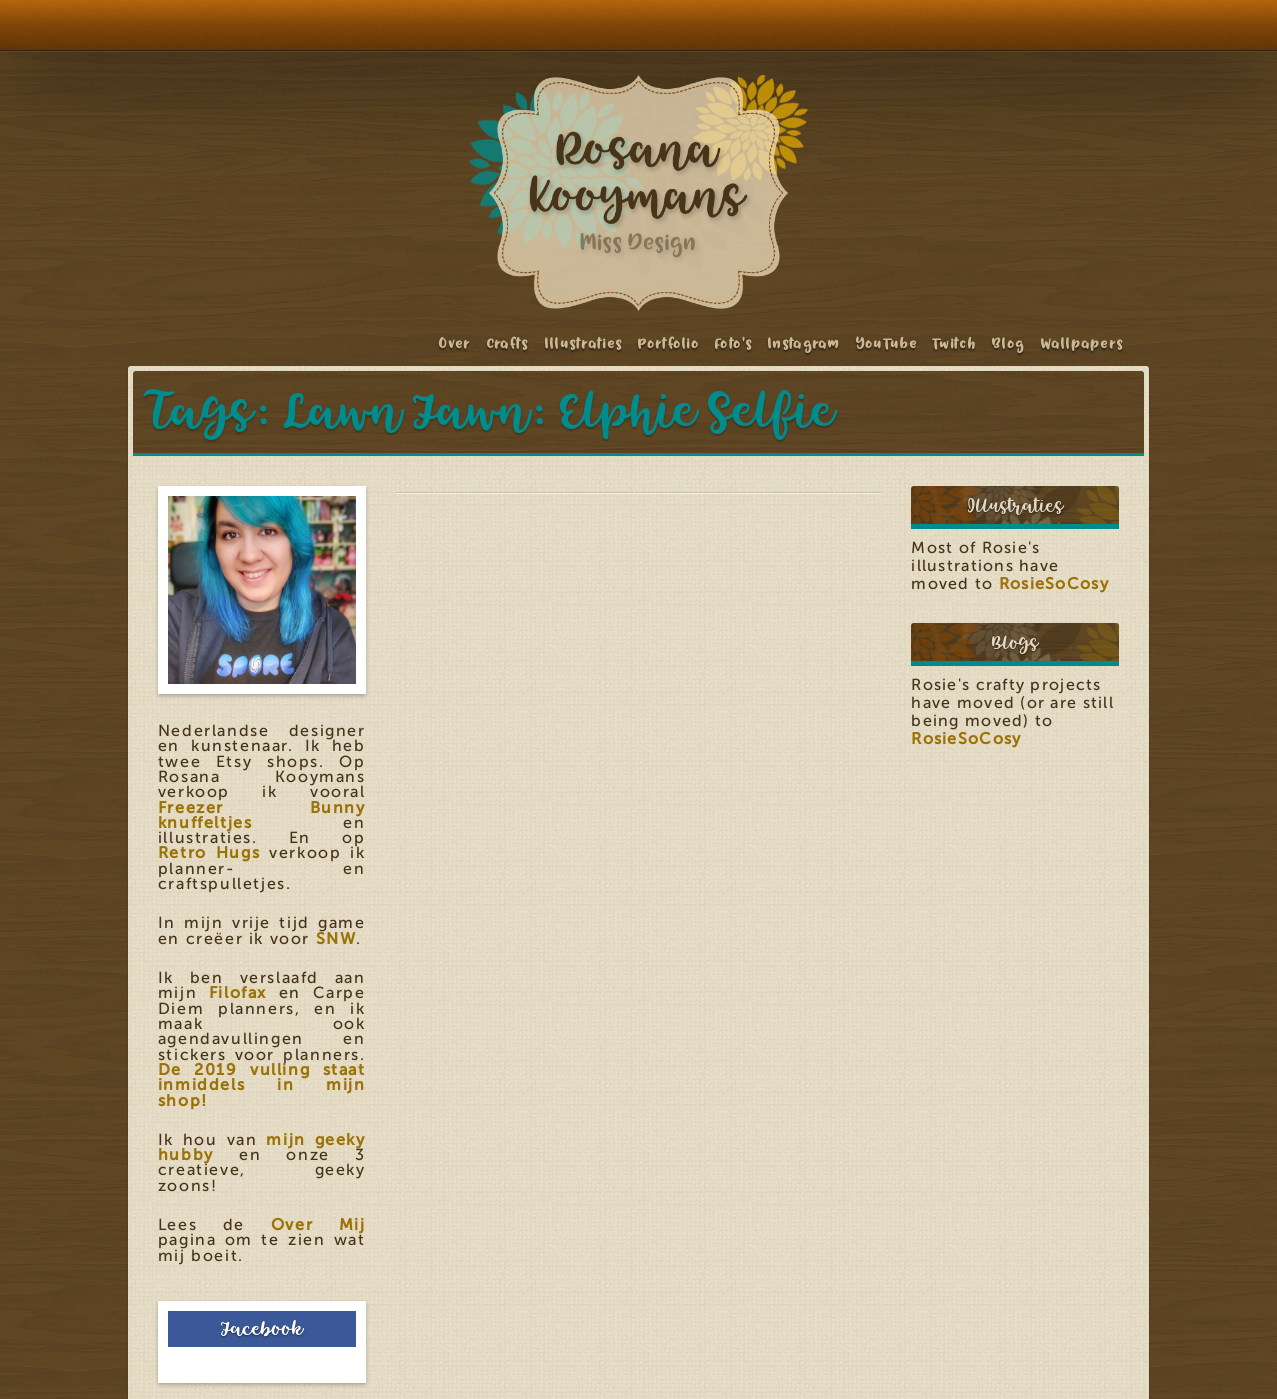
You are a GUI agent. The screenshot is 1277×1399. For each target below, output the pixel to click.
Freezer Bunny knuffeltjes (262, 815)
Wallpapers (1083, 343)
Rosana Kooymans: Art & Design (639, 193)
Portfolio (669, 343)
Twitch (955, 343)
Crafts (508, 343)
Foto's (734, 343)
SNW (336, 939)
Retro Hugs (209, 853)
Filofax (238, 993)
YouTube (887, 343)
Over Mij (318, 1225)
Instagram (804, 343)
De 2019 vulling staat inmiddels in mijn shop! (262, 1085)
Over (455, 343)
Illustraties (584, 343)
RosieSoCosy (1054, 584)
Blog (1008, 343)
